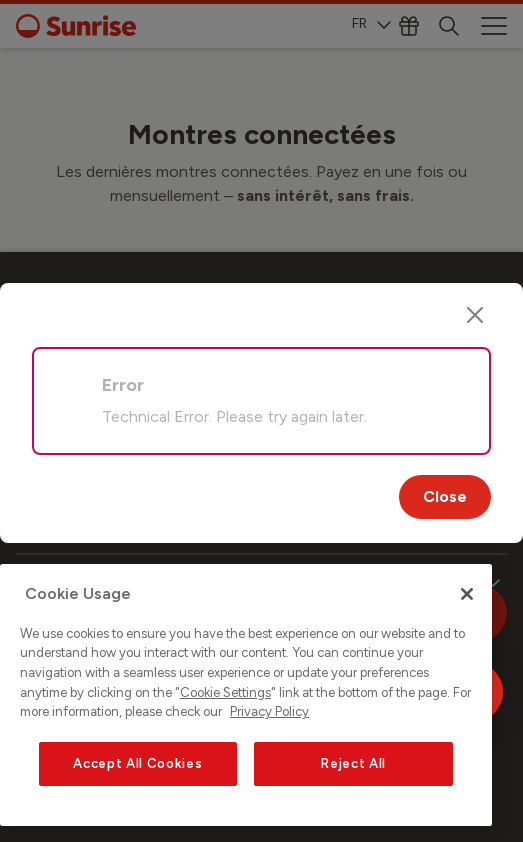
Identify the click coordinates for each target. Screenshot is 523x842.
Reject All (353, 763)
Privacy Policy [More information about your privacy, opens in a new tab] (269, 711)
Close (445, 496)
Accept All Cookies (137, 763)
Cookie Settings (225, 692)
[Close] (475, 315)
